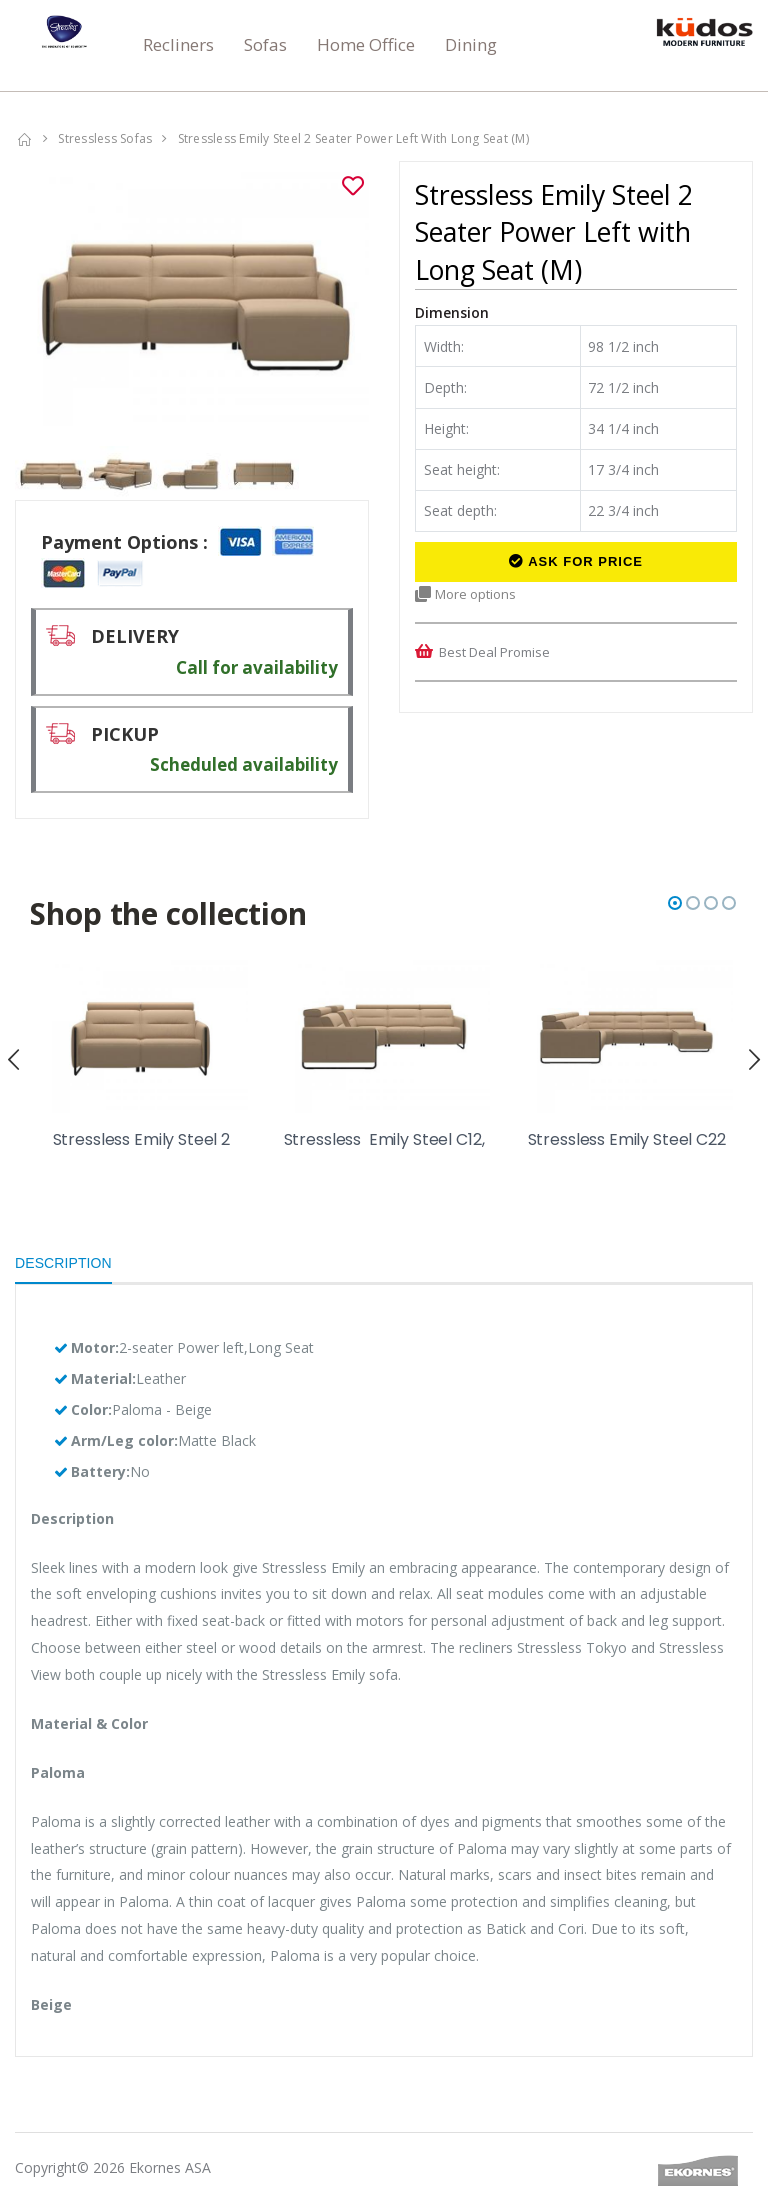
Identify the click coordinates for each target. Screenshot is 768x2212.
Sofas (265, 44)
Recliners (178, 44)
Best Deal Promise (494, 652)
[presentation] (23, 1059)
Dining (471, 44)
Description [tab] (63, 1263)
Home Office (366, 44)
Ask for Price (576, 561)
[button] (675, 903)
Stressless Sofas (105, 138)
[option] (192, 294)
